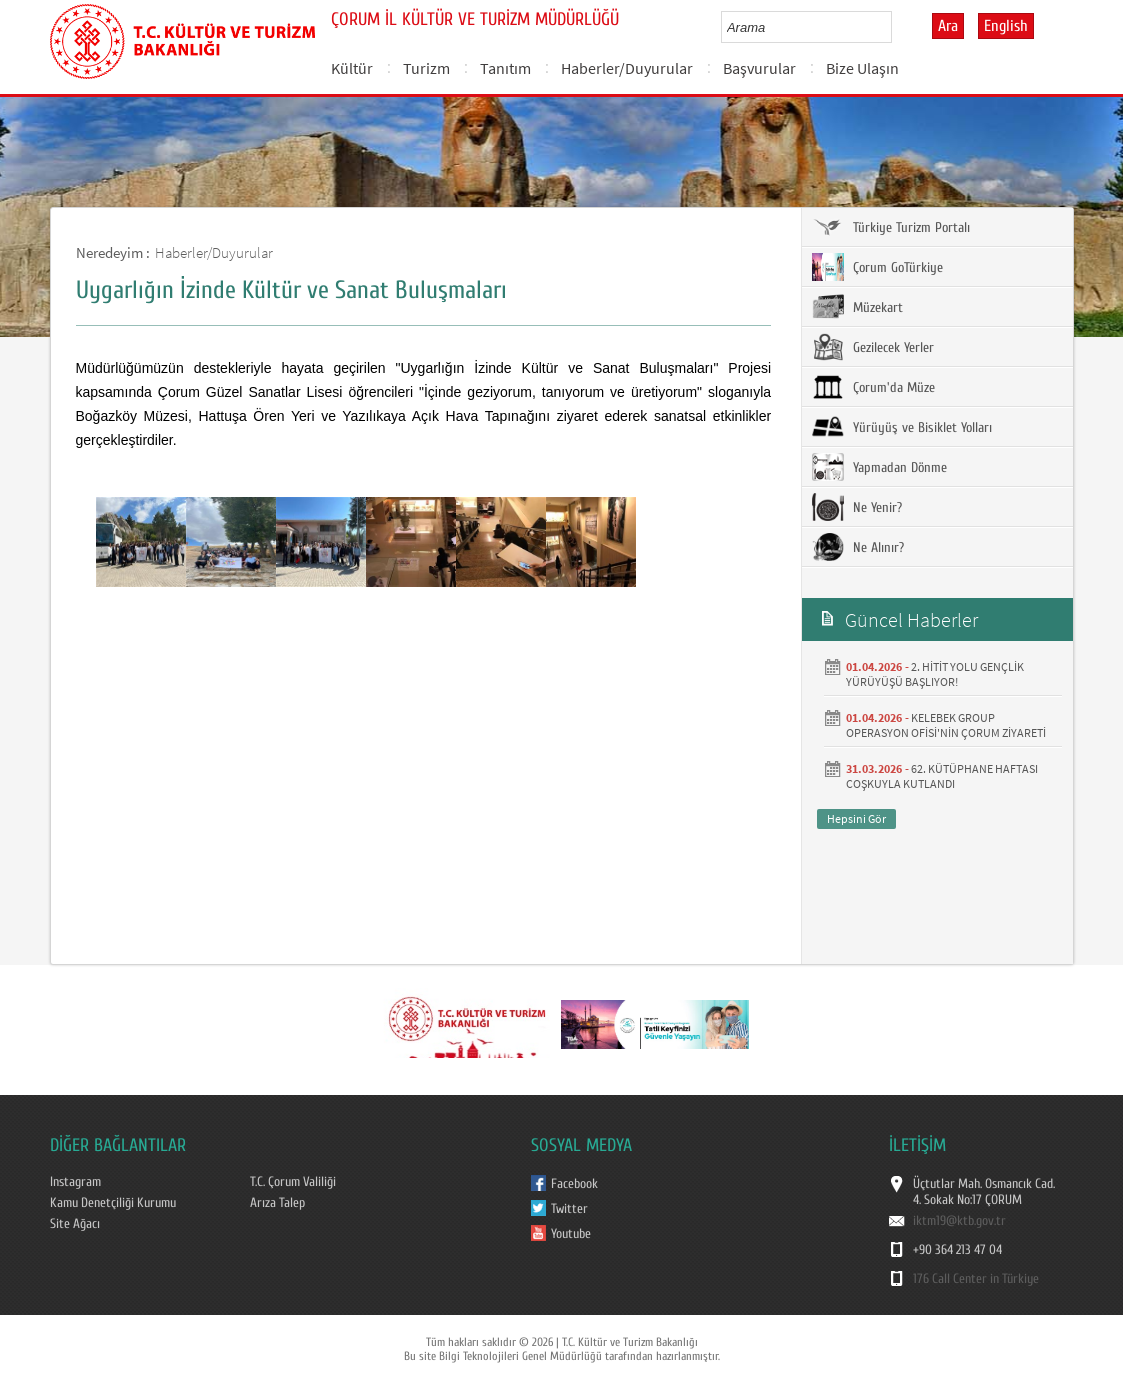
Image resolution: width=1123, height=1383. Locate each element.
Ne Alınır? (858, 547)
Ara (948, 26)
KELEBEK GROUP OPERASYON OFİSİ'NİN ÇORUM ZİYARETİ (946, 725)
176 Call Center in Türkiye (976, 1279)
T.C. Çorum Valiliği (293, 1182)
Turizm (426, 68)
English (1006, 26)
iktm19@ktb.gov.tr (959, 1221)
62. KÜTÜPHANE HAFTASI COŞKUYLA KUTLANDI (942, 776)
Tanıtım (505, 68)
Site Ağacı (75, 1224)
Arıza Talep (277, 1203)
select (897, 27)
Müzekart (857, 307)
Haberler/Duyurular (627, 68)
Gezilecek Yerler (873, 347)
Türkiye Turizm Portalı (891, 227)
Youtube (571, 1234)
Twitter (569, 1209)
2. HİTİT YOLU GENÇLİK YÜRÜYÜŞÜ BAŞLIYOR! (935, 674)
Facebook (574, 1184)
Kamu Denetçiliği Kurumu (113, 1203)
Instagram (75, 1182)
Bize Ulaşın (862, 68)
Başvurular (759, 68)
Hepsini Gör (856, 818)
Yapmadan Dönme (879, 467)
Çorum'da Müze (873, 387)
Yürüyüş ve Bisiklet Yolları (902, 427)
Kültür (352, 68)
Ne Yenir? (857, 507)
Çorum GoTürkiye (877, 267)
